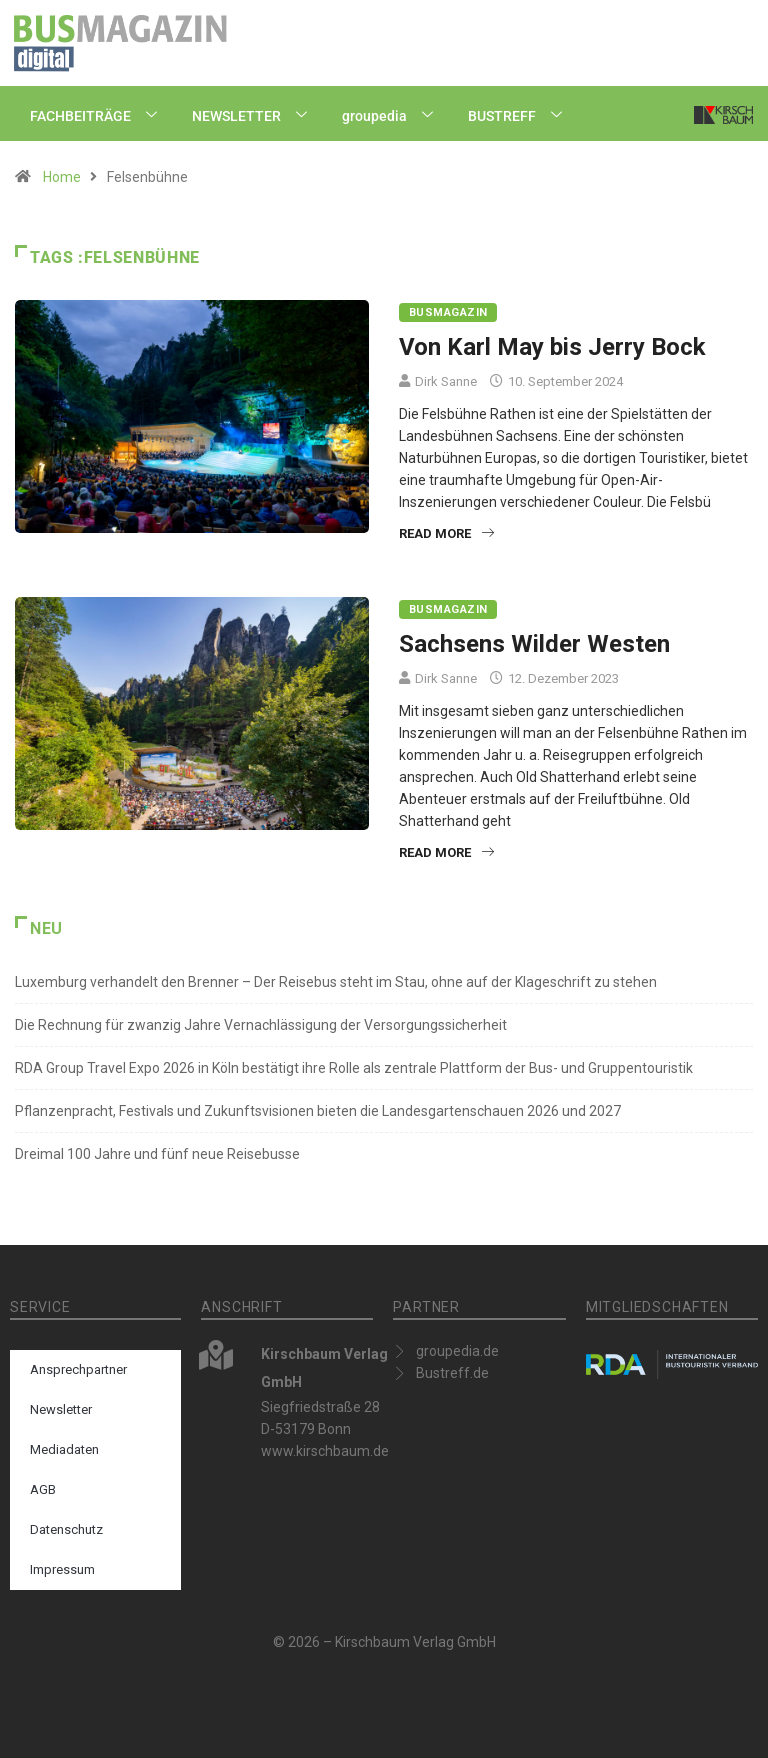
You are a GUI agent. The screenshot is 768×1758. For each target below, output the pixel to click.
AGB (43, 1489)
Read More (446, 533)
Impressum (62, 1569)
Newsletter (61, 1409)
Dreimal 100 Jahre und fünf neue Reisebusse (157, 1154)
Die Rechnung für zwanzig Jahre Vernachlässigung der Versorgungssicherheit (261, 1025)
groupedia (395, 116)
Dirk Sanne (446, 381)
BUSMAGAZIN (448, 312)
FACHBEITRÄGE (101, 116)
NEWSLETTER (257, 116)
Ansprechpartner (78, 1369)
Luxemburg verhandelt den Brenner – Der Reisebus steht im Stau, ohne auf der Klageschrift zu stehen (336, 982)
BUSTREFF (522, 116)
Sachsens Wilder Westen (534, 644)
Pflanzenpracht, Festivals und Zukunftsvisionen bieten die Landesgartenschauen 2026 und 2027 (318, 1111)
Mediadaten (64, 1449)
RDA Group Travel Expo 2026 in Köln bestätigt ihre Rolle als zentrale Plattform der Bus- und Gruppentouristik (354, 1068)
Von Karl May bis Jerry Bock (552, 347)
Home (62, 177)
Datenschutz (66, 1529)
